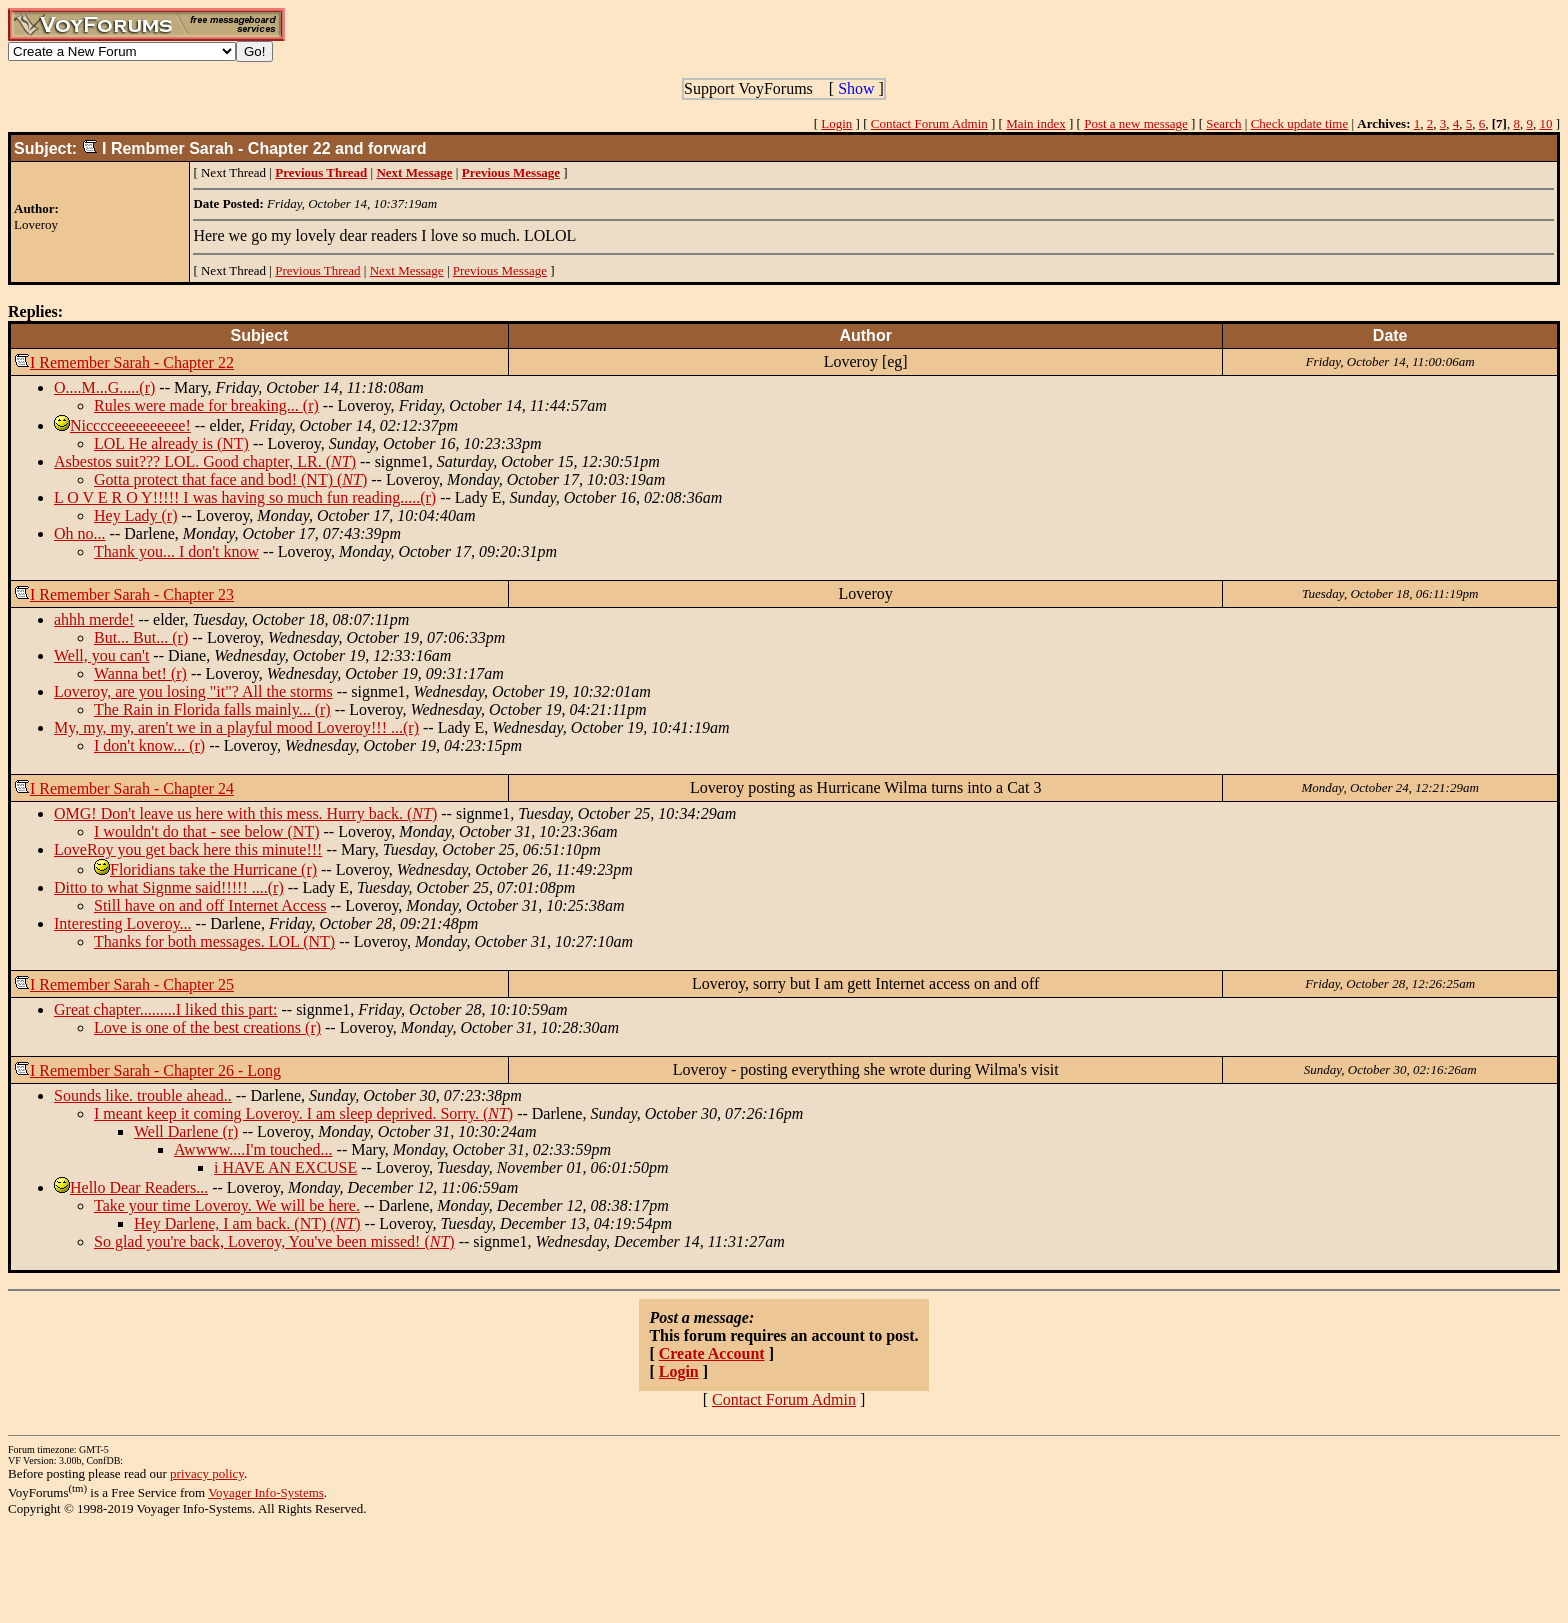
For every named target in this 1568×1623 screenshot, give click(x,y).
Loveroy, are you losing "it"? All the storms (193, 691)
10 (1545, 123)
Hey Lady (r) (136, 515)
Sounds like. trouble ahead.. (143, 1095)
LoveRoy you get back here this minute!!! (188, 849)
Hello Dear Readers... (139, 1187)
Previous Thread (317, 270)
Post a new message (1136, 123)
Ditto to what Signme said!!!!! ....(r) (169, 887)
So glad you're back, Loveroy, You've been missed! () (274, 1241)
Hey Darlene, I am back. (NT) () (247, 1223)
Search (1223, 123)
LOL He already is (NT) (171, 443)
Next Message (407, 270)
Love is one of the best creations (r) (207, 1027)
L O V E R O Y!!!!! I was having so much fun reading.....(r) (245, 497)
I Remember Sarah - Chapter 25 (132, 984)
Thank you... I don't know (176, 551)
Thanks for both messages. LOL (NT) (214, 941)
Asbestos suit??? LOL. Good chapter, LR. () (205, 461)
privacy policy (207, 1473)
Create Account (712, 1353)
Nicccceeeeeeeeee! (130, 425)
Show (856, 88)
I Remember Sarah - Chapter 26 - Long (155, 1070)
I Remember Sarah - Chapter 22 (132, 362)
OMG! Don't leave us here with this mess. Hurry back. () (245, 813)
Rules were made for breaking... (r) (206, 405)
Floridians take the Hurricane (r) (213, 869)
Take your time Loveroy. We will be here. (227, 1205)
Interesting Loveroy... (123, 923)
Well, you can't (101, 655)
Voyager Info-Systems (266, 1492)
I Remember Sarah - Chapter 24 (132, 788)
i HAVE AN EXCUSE (285, 1167)
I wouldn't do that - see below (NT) (207, 831)
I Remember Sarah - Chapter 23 (132, 594)
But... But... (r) (141, 637)
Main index (1036, 123)
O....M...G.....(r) (104, 387)
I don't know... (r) (149, 745)
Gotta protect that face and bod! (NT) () (230, 479)
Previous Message (500, 270)
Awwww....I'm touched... (253, 1149)
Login (836, 123)
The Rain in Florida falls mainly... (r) (212, 709)
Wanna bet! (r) (140, 673)
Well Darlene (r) (186, 1131)
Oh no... (80, 533)
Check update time (1299, 123)
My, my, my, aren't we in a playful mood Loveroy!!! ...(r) (236, 727)
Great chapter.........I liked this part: (165, 1009)
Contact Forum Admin (929, 123)
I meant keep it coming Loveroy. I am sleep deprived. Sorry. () (303, 1113)
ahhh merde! (94, 619)
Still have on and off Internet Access (210, 905)
